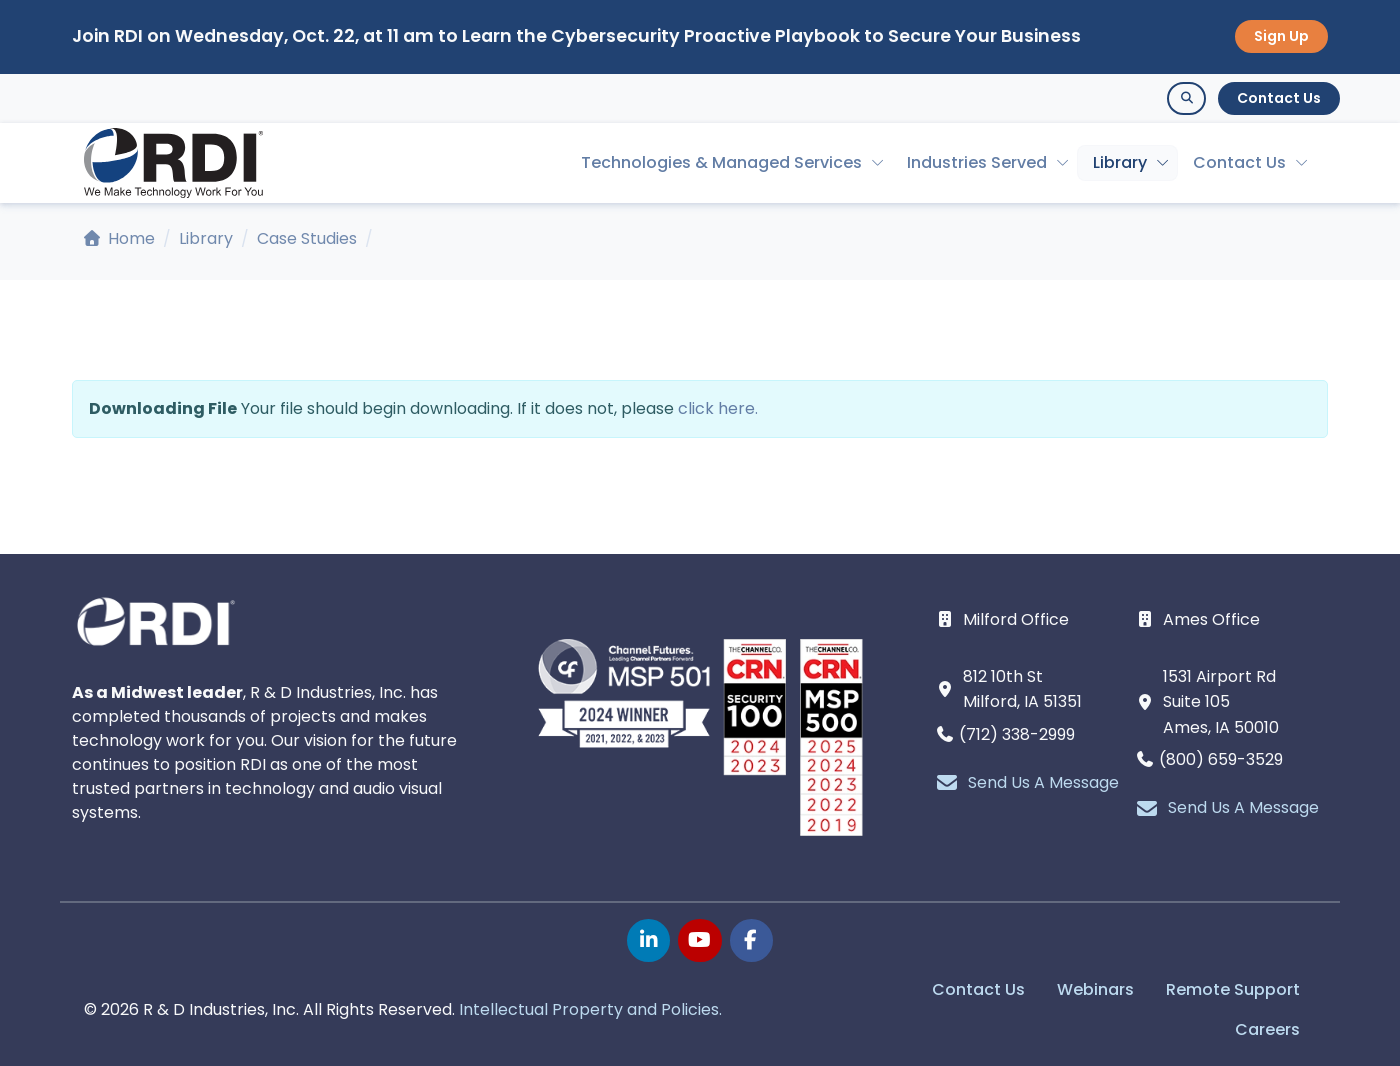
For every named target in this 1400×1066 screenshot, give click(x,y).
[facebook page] (751, 940)
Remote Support (1233, 989)
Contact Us (1279, 98)
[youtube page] (699, 940)
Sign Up (1281, 36)
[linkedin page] (648, 940)
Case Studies (307, 238)
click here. (718, 408)
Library (1120, 162)
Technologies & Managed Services (721, 162)
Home (119, 238)
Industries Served (977, 162)
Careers (1267, 1029)
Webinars (1095, 989)
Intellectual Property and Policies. (590, 1009)
